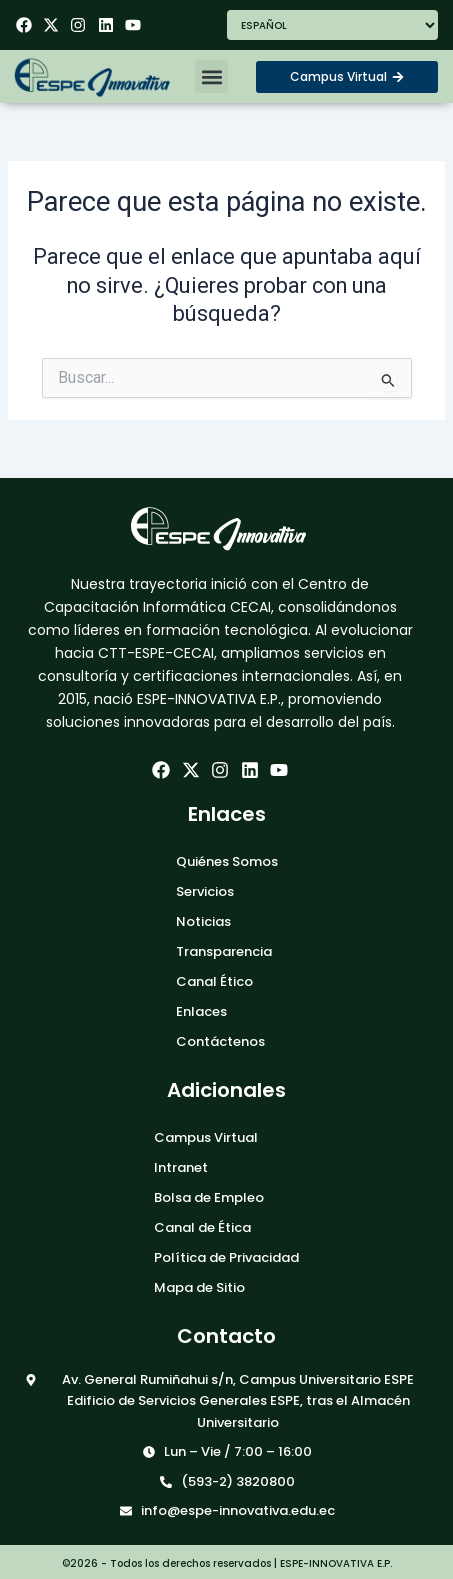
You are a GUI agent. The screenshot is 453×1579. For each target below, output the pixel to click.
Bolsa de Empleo (209, 1197)
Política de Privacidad (226, 1257)
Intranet (181, 1167)
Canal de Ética (202, 1227)
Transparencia (224, 951)
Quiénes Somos (227, 861)
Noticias (203, 921)
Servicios (205, 891)
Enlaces (201, 1011)
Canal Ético (214, 981)
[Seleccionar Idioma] (333, 25)
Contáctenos (220, 1041)
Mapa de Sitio (199, 1287)
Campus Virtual (206, 1137)
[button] (211, 76)
